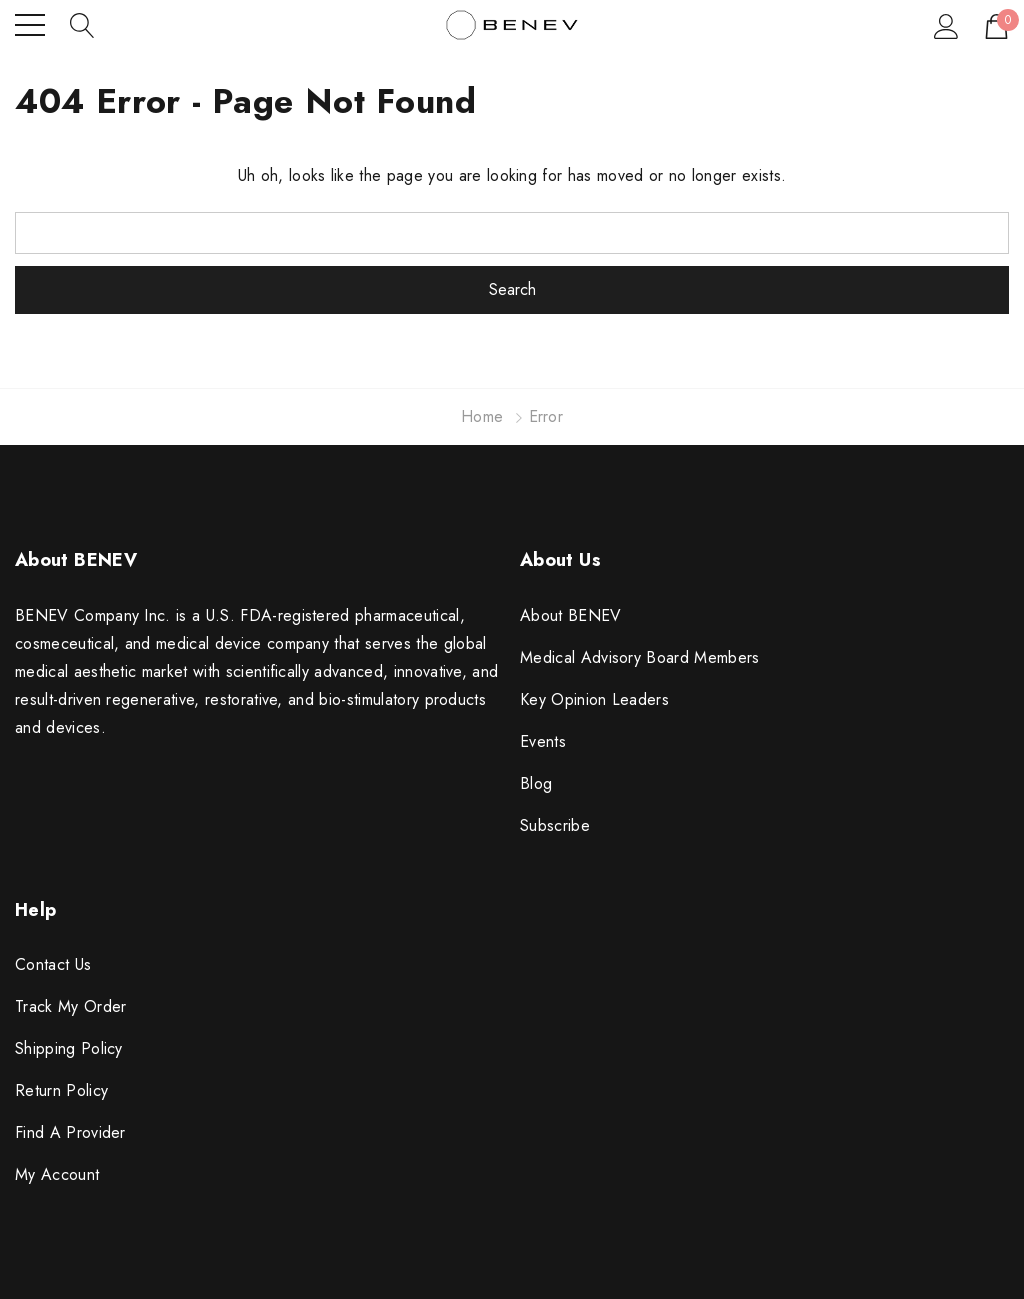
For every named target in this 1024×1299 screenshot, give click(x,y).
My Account (57, 1174)
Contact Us (53, 964)
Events (543, 741)
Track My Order (70, 1006)
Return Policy (61, 1090)
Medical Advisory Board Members (640, 657)
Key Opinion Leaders (594, 699)
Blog (536, 783)
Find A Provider (70, 1132)
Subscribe (555, 825)
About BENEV (571, 615)
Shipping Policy (69, 1048)
